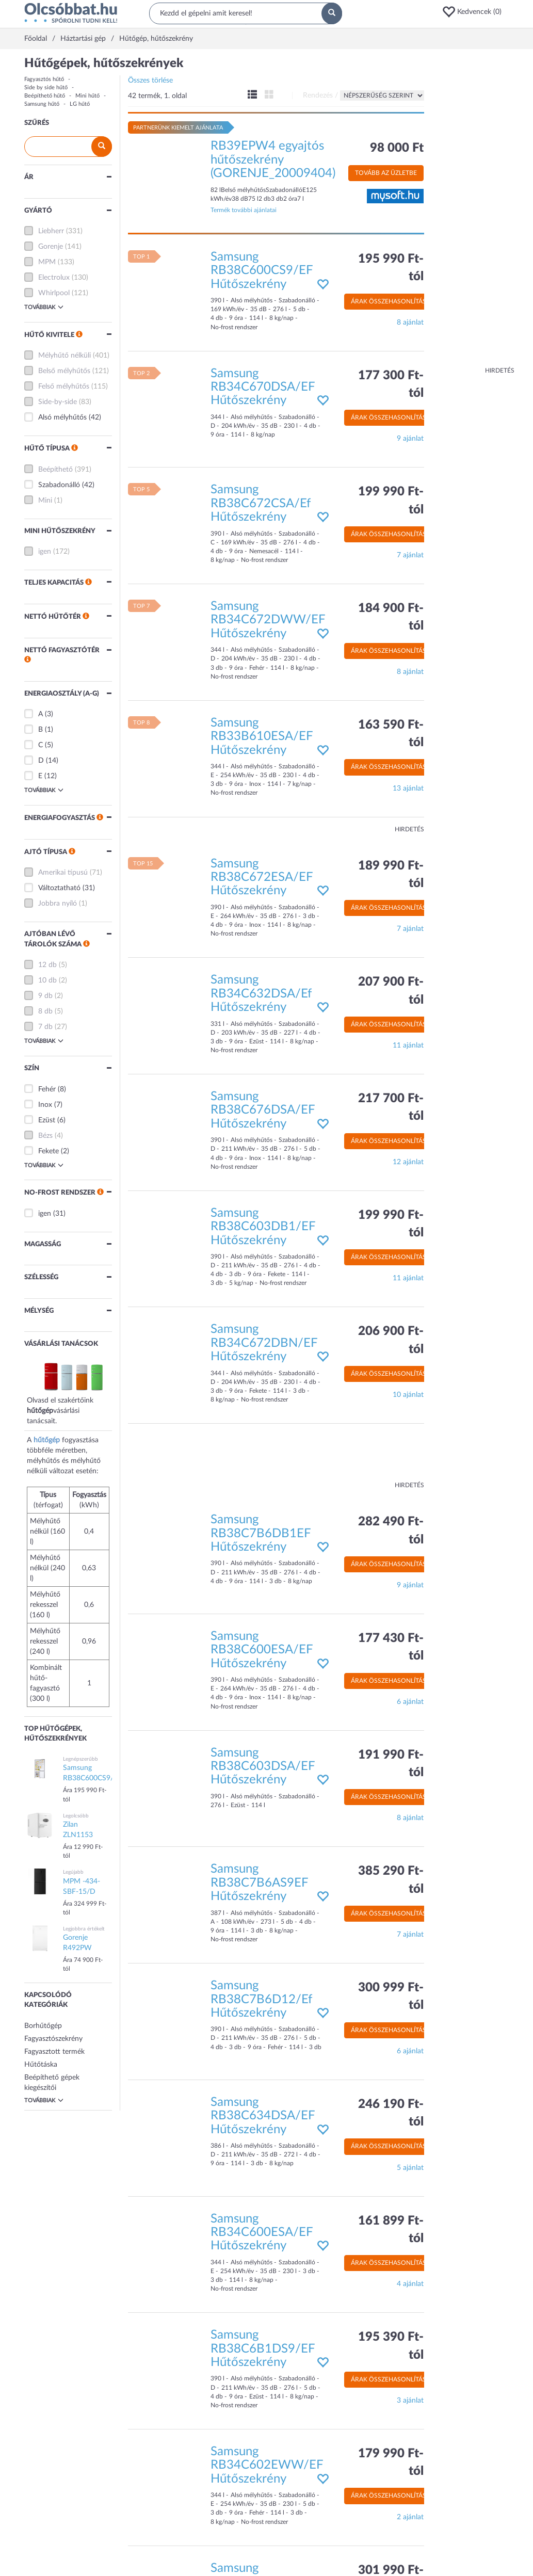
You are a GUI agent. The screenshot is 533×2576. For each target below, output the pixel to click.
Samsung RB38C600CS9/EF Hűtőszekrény (262, 271)
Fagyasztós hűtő (44, 79)
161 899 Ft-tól (391, 2230)
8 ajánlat (410, 322)
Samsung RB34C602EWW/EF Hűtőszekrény (267, 2465)
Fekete (48, 1151)
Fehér (47, 1089)
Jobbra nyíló (57, 903)
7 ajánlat (410, 555)
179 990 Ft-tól (391, 2462)
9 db (45, 996)
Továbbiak (43, 307)
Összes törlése (150, 80)
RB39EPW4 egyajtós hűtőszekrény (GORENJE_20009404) (273, 160)
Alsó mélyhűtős (62, 417)
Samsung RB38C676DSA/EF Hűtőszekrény (263, 1110)
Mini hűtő (87, 96)
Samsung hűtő (41, 104)
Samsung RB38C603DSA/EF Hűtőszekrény (263, 1766)
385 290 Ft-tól (391, 1880)
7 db (45, 1027)
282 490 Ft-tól (391, 1530)
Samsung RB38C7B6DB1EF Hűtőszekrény (261, 1533)
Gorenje (50, 246)
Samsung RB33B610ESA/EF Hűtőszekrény (262, 736)
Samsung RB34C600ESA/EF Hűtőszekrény (262, 2232)
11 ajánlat (408, 1045)
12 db (47, 965)
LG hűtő (80, 104)
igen (44, 551)
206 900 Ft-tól (391, 1340)
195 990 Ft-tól (391, 268)
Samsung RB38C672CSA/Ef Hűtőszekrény (261, 503)
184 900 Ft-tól (391, 617)
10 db (47, 980)
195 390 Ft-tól (391, 2346)
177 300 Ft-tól (391, 384)
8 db (45, 1011)
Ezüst (46, 1120)
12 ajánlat (408, 1162)
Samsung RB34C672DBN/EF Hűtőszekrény (264, 1343)
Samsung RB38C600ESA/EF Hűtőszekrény (262, 1650)
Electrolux (54, 277)
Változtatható (59, 888)
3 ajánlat (410, 2400)
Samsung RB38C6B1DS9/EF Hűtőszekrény (263, 2349)
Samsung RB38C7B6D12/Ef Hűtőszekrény (261, 1999)
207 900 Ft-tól (391, 991)
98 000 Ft (397, 148)
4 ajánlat (410, 2284)
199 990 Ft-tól (391, 501)
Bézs (45, 1135)
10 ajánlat (408, 1394)
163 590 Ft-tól (391, 734)
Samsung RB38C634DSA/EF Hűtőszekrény (263, 2116)
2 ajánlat (410, 2517)
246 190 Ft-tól (391, 2113)
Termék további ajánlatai (244, 210)
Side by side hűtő (46, 87)
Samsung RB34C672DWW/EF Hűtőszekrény (268, 620)
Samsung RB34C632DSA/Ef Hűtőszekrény (261, 993)
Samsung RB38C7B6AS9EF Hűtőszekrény (259, 1883)
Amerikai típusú (63, 872)
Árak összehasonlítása (390, 301)
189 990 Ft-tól (391, 875)
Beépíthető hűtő (44, 96)
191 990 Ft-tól (391, 1764)
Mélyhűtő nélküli (64, 355)
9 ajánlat (410, 438)
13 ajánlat (408, 788)
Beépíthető (55, 469)
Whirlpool (54, 293)
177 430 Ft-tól (391, 1647)
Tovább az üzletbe (386, 173)
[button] (475, 11)
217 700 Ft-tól (391, 1107)
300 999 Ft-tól (391, 1996)
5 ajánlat (410, 2167)
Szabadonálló (59, 485)
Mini (45, 500)
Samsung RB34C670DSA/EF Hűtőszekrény (263, 387)
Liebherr (51, 231)
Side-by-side (57, 402)
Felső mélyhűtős (63, 386)
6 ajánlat (410, 1701)
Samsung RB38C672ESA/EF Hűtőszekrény (262, 877)
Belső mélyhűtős (64, 371)
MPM (47, 262)
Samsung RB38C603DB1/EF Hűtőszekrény (263, 1227)
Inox (45, 1104)
